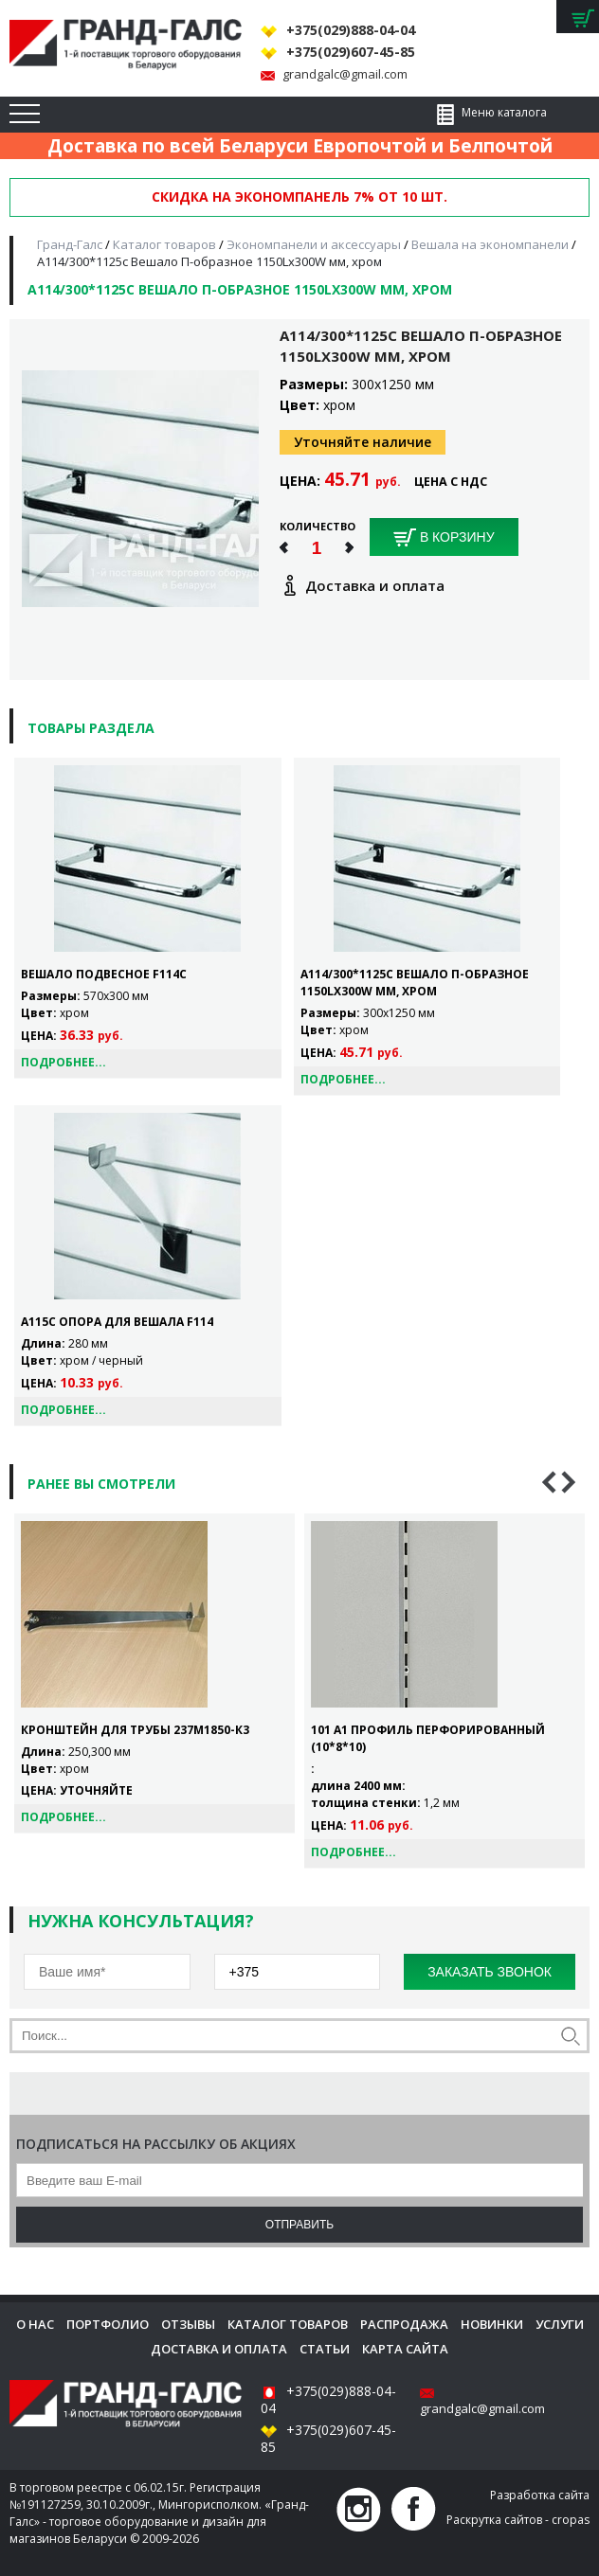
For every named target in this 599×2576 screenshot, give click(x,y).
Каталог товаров (287, 2324)
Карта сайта (405, 2348)
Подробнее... (63, 1062)
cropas (571, 2520)
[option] (154, 1673)
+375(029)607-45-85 (350, 52)
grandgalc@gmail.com (345, 73)
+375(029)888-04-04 (350, 30)
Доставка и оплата (219, 2348)
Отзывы (188, 2324)
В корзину (444, 537)
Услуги (559, 2324)
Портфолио (107, 2324)
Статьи (325, 2348)
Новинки (492, 2324)
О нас (35, 2324)
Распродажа (404, 2324)
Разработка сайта (540, 2495)
